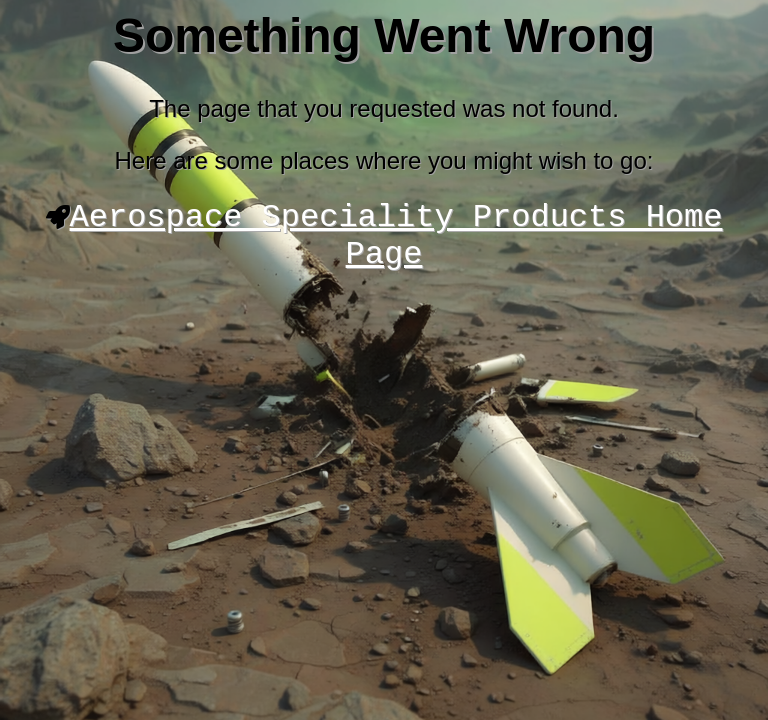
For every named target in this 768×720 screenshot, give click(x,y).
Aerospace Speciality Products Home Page (396, 242)
